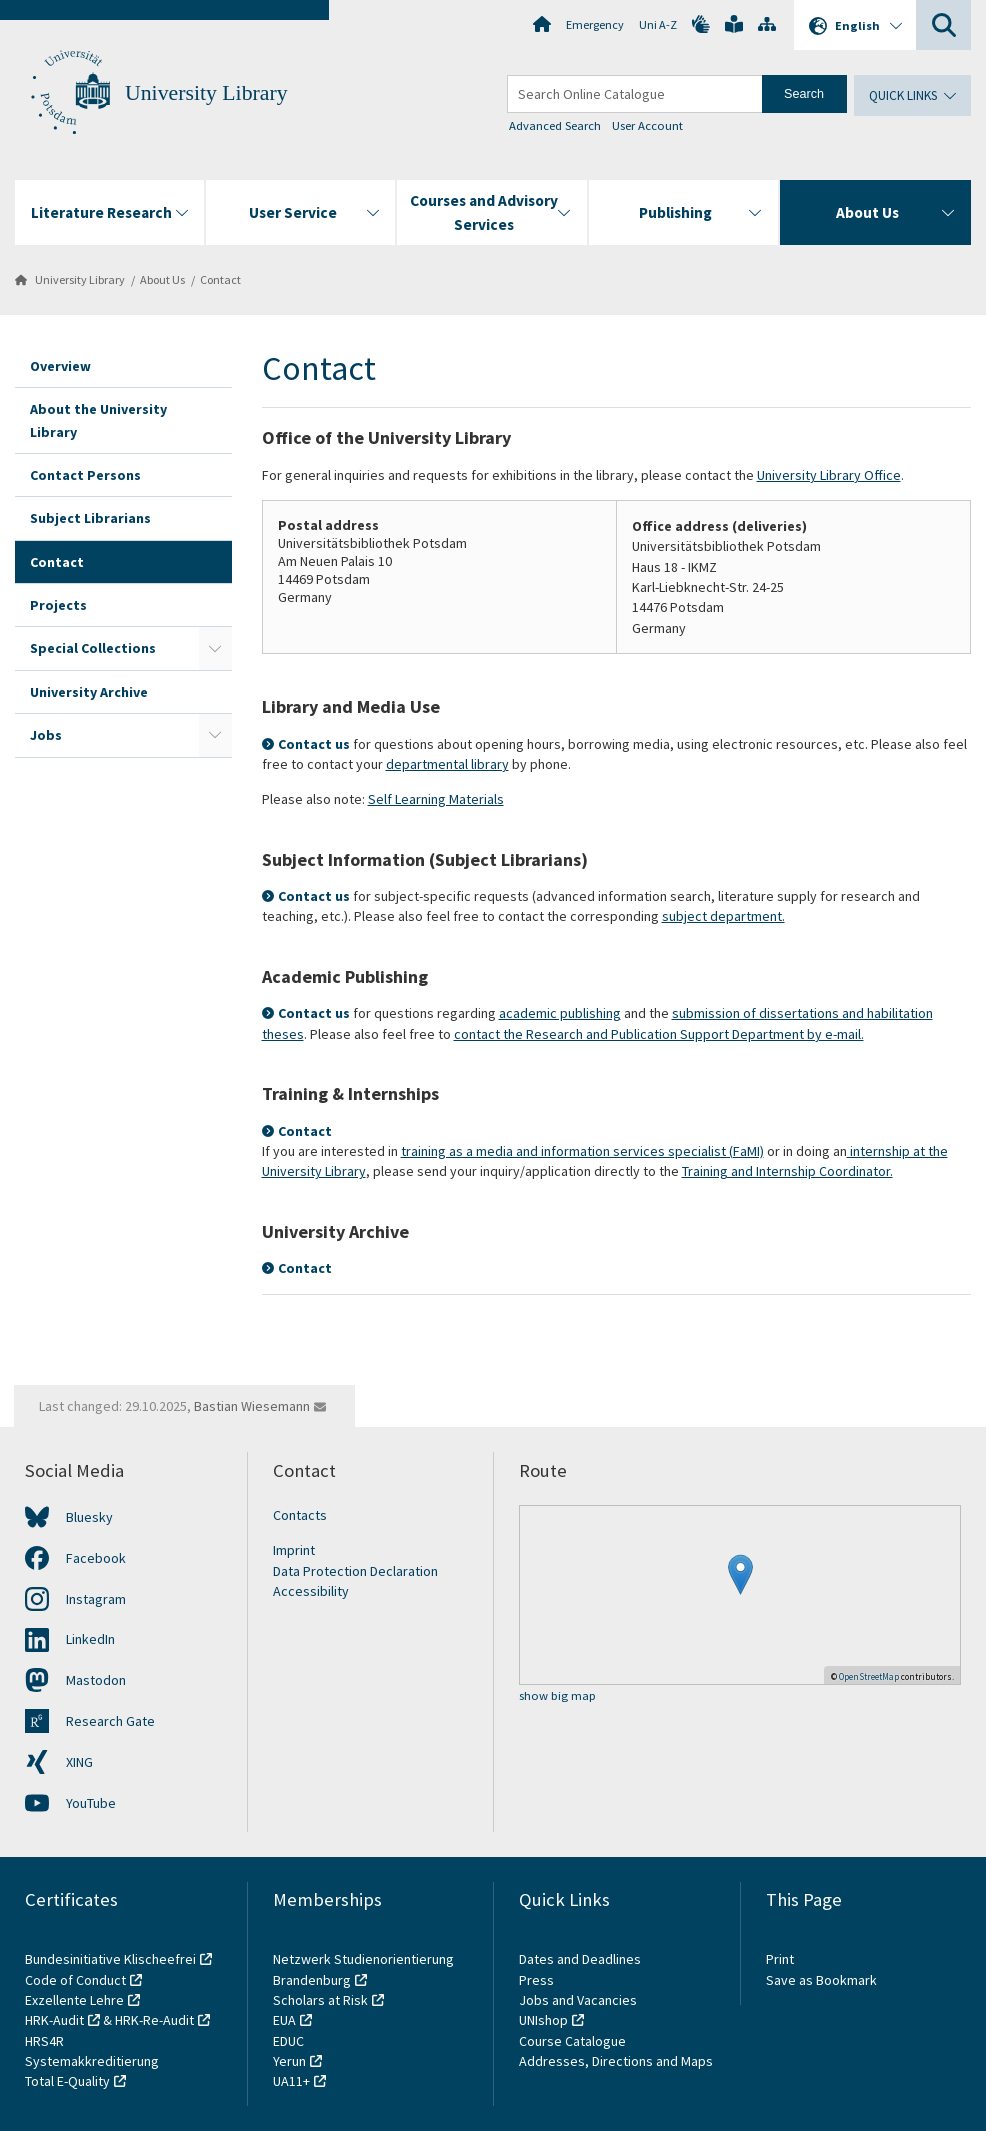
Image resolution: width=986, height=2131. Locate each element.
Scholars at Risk (320, 2000)
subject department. (723, 916)
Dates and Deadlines (580, 1959)
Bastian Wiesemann (252, 1406)
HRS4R (44, 2041)
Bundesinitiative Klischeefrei (110, 1959)
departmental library (447, 764)
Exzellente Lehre (74, 2000)
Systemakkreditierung (92, 2061)
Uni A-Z (658, 24)
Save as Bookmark (821, 1980)
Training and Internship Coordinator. (787, 1171)
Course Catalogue (572, 2041)
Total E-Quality (67, 2081)
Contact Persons (85, 475)
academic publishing (560, 1013)
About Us (162, 279)
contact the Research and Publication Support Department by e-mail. (659, 1034)
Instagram (96, 1599)
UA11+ (291, 2081)
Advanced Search (555, 125)
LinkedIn (90, 1639)
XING (79, 1762)
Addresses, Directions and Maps (616, 2061)
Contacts (300, 1515)
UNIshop (543, 2020)
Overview (60, 366)
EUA (284, 2020)
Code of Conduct (75, 1980)
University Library (206, 93)
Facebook (96, 1558)
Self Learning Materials (436, 799)
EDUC (288, 2041)
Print (780, 1959)
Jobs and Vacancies (578, 2000)
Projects (58, 605)
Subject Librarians (90, 518)
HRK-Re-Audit (154, 2020)
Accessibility (311, 1591)
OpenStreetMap (869, 1676)
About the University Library (98, 420)
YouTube (91, 1803)
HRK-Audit (54, 2020)
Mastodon (96, 1680)
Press (536, 1980)
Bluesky (89, 1517)
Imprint (294, 1550)
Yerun (289, 2061)
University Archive (89, 692)
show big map (557, 1696)
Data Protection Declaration (355, 1571)
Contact (220, 279)
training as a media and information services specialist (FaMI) (582, 1151)
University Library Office (829, 475)
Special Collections (93, 648)
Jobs (46, 735)
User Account (647, 125)
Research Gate (110, 1721)
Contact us (314, 744)
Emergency (595, 24)
